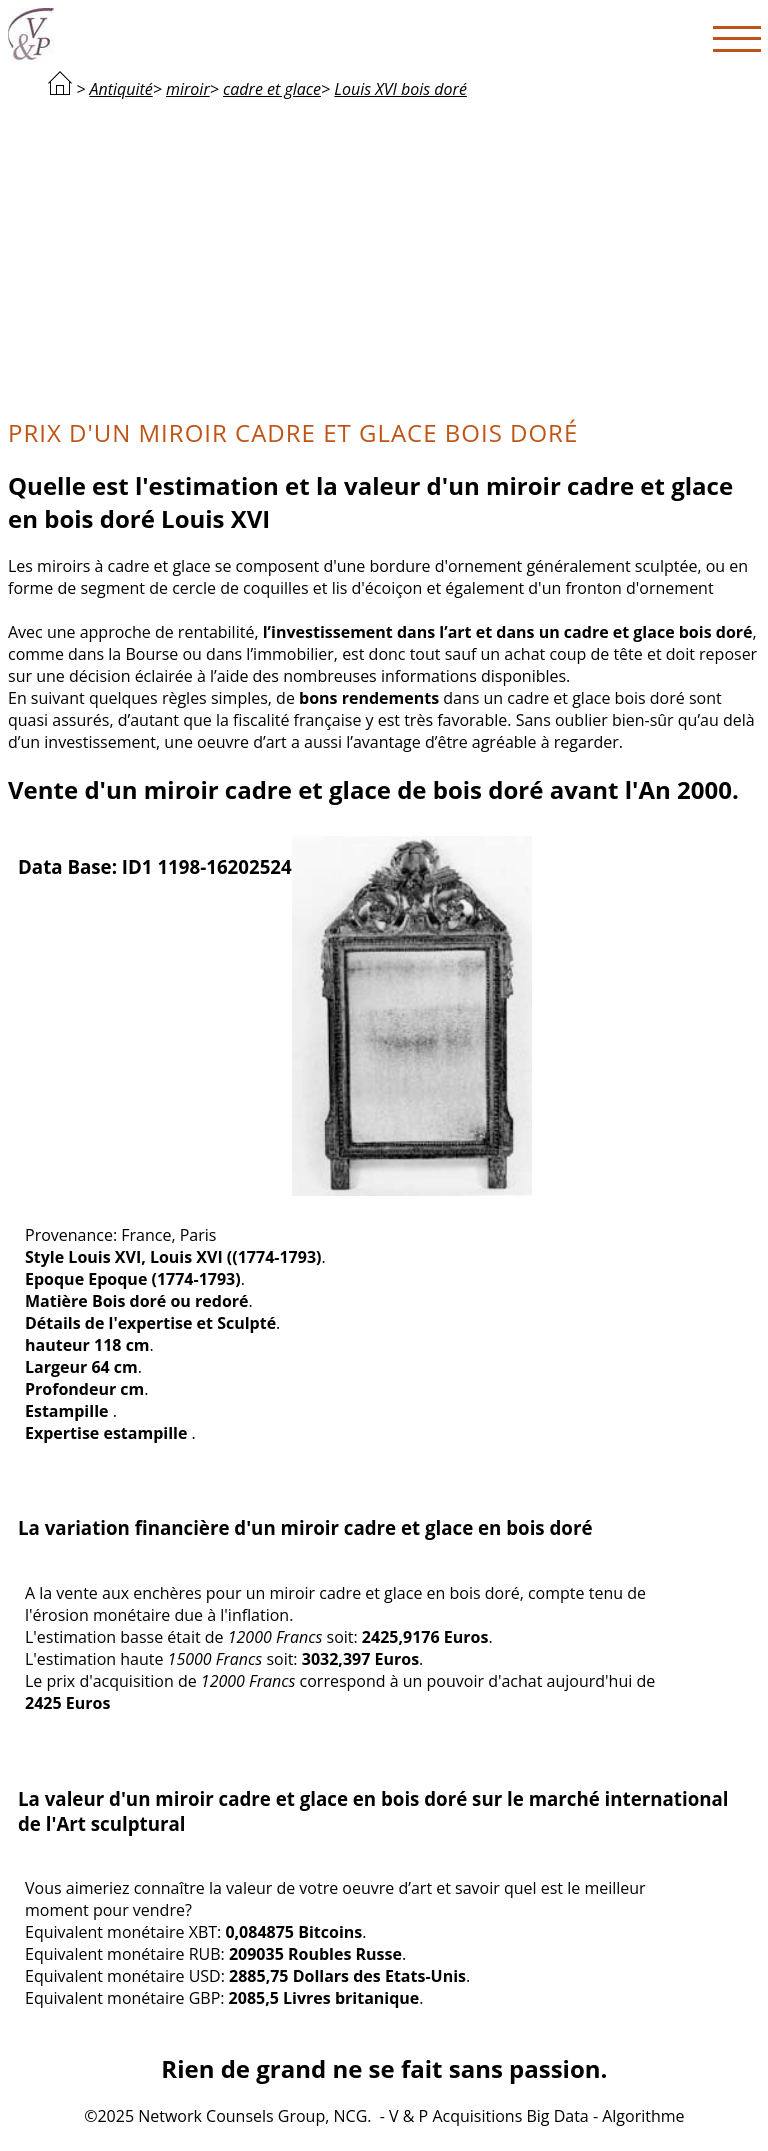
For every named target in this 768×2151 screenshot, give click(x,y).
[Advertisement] (384, 256)
